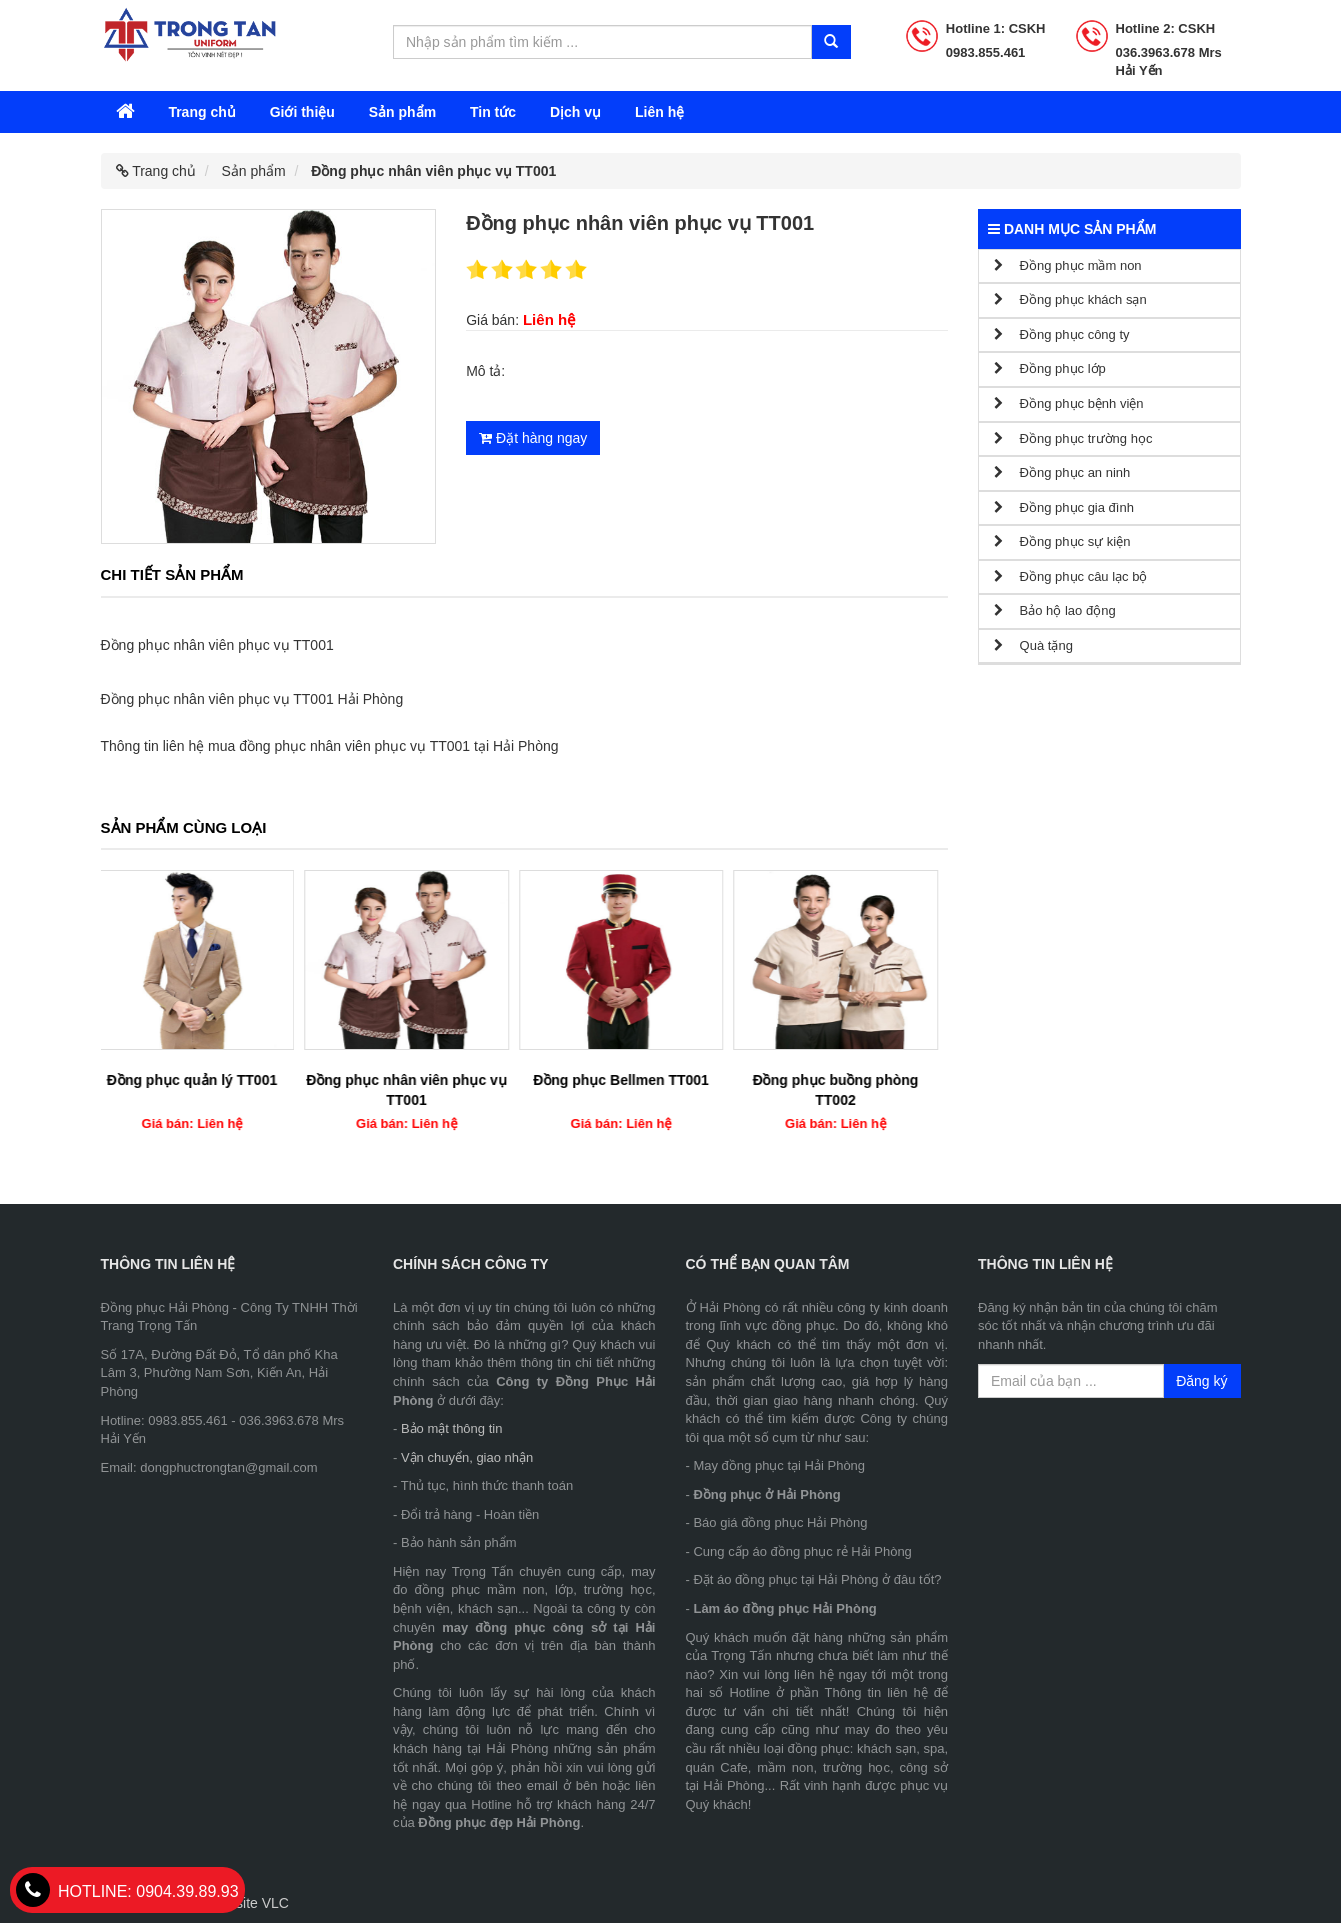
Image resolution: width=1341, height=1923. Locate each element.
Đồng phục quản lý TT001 (203, 1080)
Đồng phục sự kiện (1062, 541)
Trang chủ (201, 112)
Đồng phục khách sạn (1070, 299)
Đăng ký (1201, 1381)
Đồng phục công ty (1062, 334)
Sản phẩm (402, 112)
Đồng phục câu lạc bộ (1070, 576)
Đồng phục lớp (1050, 368)
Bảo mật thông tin (451, 1428)
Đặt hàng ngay (533, 438)
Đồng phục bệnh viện (1069, 403)
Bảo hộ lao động (1055, 610)
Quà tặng (1033, 645)
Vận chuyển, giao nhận (467, 1457)
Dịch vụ (575, 112)
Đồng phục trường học (1073, 438)
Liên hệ (659, 112)
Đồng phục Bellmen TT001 (632, 1080)
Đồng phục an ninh (1062, 472)
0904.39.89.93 (127, 1891)
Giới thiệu (302, 112)
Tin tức (493, 112)
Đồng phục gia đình (1064, 507)
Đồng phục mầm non (1068, 265)
